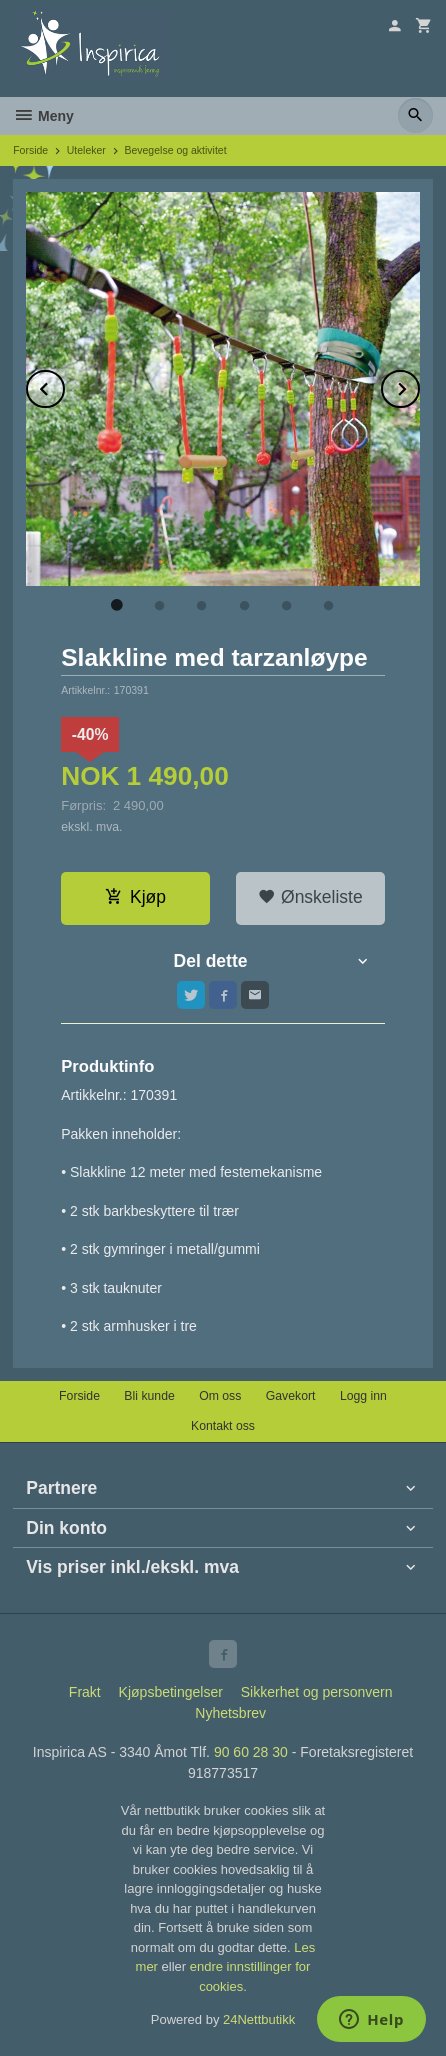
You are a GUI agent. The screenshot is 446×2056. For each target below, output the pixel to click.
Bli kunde (149, 1396)
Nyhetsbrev (230, 1713)
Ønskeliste (310, 897)
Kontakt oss (223, 1426)
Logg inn (363, 1396)
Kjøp (135, 897)
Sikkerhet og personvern (317, 1692)
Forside (30, 150)
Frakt (85, 1692)
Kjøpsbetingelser (171, 1692)
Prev (64, 385)
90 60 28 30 (251, 1752)
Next (419, 385)
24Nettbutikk (259, 2019)
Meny (43, 116)
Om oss (220, 1396)
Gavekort (291, 1396)
